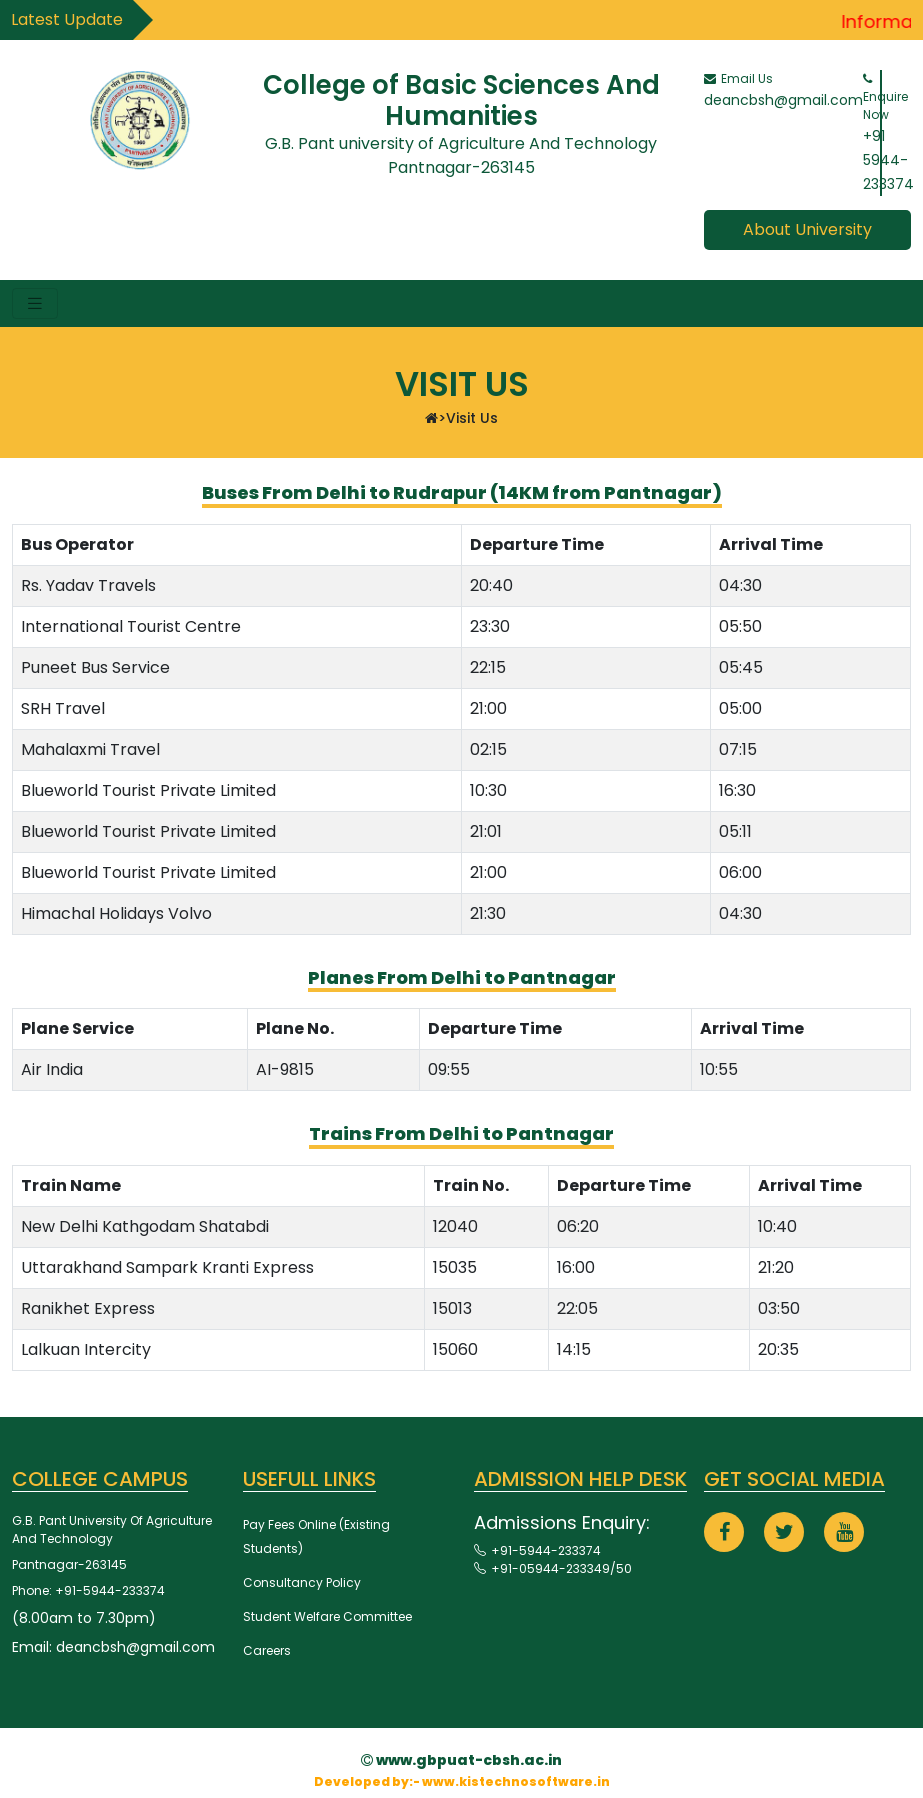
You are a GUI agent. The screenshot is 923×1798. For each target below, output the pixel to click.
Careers (267, 1650)
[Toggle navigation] (35, 303)
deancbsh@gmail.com (783, 100)
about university (807, 229)
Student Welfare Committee (327, 1616)
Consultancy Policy (302, 1582)
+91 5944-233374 (888, 160)
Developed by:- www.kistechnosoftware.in (462, 1781)
